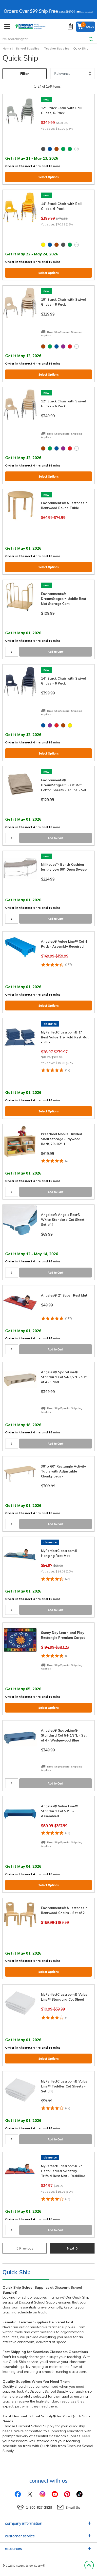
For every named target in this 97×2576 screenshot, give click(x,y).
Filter (24, 73)
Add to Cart (55, 652)
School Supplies (27, 48)
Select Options (49, 177)
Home (6, 48)
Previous (24, 2248)
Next (72, 2248)
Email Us (73, 2507)
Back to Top (89, 2566)
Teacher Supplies (56, 48)
